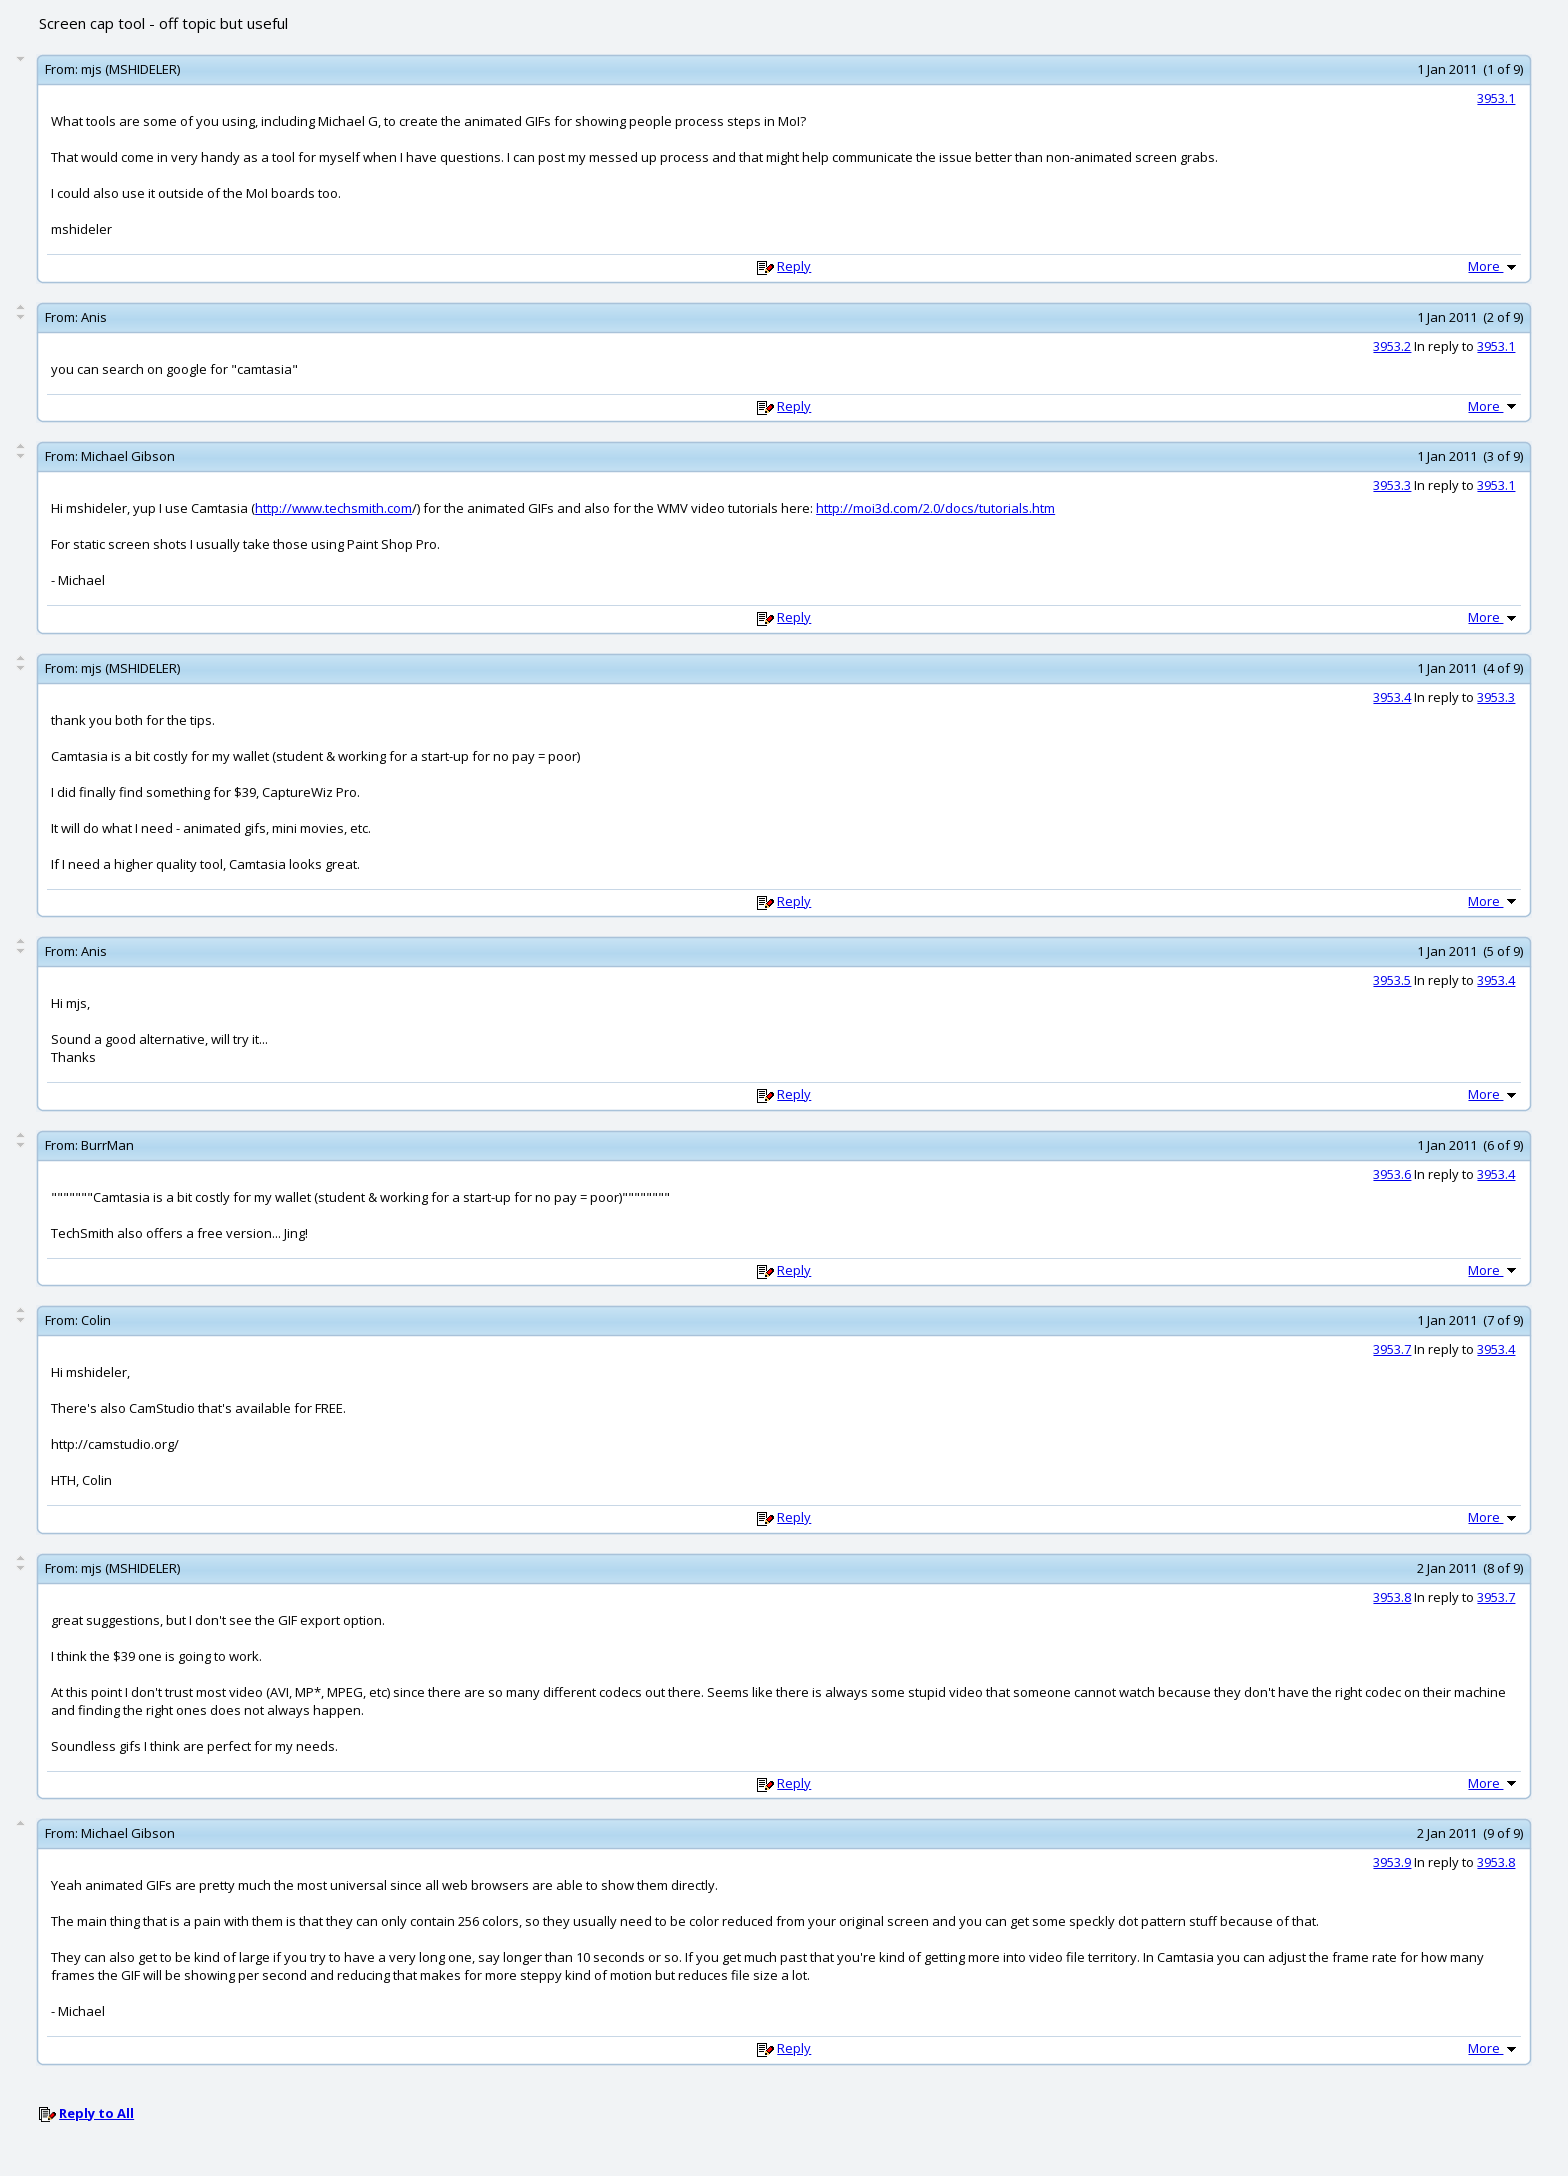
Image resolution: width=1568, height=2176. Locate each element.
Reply (794, 266)
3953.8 (1392, 1597)
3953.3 (1392, 485)
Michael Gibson (128, 456)
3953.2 (1392, 346)
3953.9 (1392, 1862)
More (1494, 266)
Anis (94, 317)
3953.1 (1496, 98)
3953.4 (1392, 697)
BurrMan (107, 1145)
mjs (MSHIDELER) (130, 69)
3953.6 (1392, 1174)
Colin (96, 1320)
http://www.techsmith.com (333, 508)
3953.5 (1392, 980)
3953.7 (1392, 1349)
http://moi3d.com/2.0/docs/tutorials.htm (935, 508)
